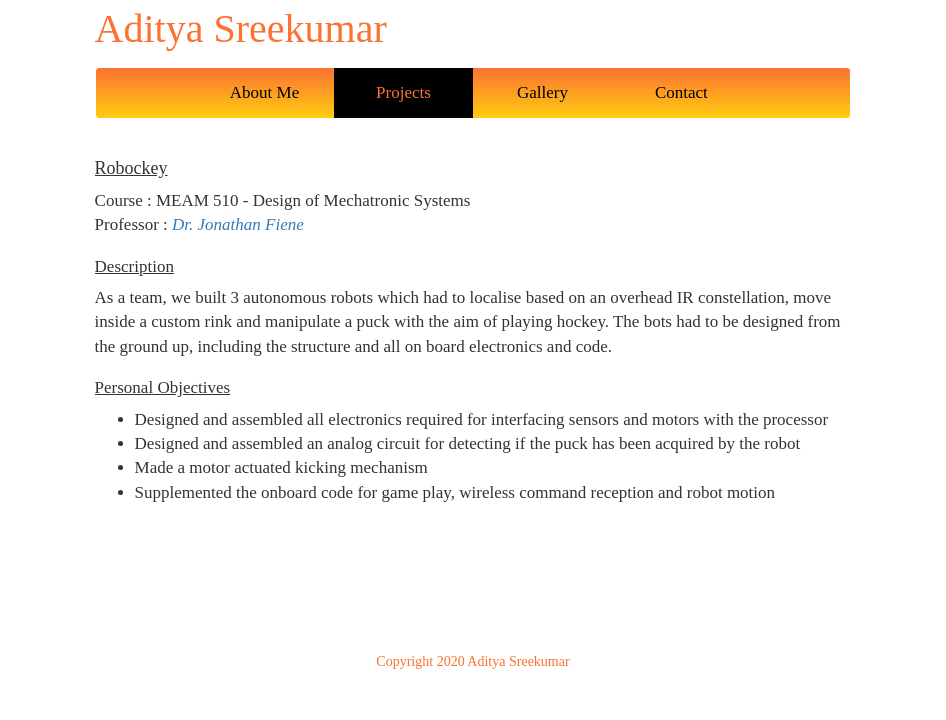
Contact (681, 92)
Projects (403, 92)
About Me (264, 92)
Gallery (542, 92)
